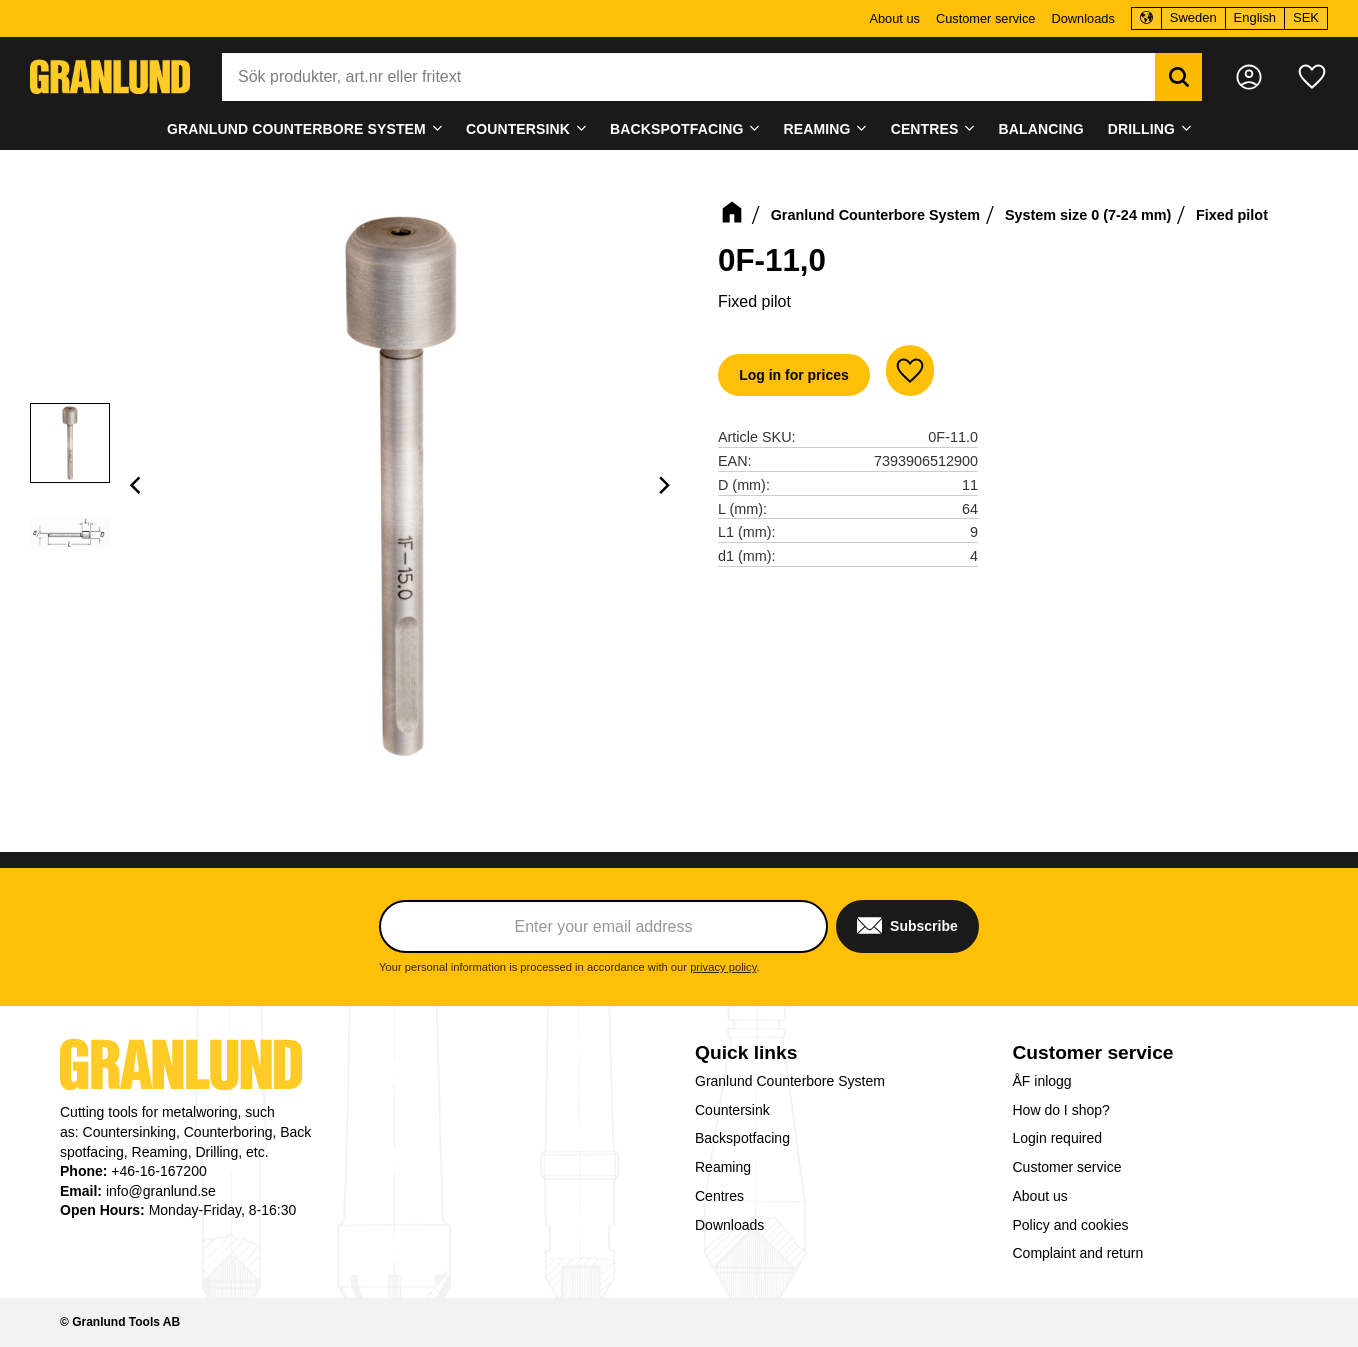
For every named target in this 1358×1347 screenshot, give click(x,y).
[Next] (664, 485)
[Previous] (138, 485)
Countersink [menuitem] (518, 129)
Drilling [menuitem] (1141, 129)
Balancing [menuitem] (1041, 129)
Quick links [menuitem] (746, 1052)
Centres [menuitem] (925, 129)
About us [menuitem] (894, 18)
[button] (1312, 77)
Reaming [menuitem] (817, 129)
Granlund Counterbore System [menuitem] (296, 129)
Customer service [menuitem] (986, 18)
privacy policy (723, 967)
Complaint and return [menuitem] (1078, 1253)
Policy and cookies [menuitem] (1071, 1225)
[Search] (1178, 77)
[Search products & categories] (688, 77)
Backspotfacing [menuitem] (676, 129)
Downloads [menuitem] (1082, 18)
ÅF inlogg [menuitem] (1042, 1081)
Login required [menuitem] (1058, 1138)
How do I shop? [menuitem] (1061, 1110)
